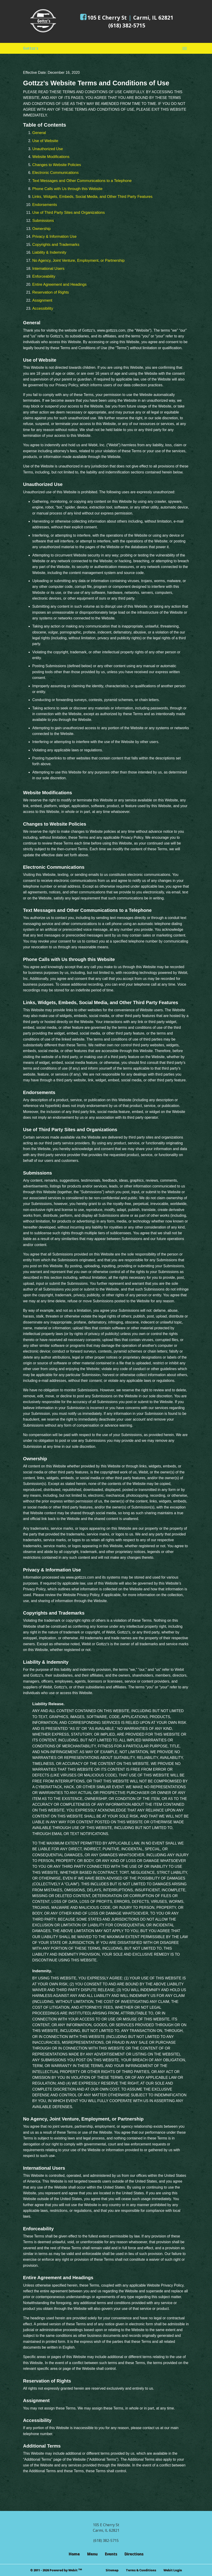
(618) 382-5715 (126, 25)
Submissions (43, 220)
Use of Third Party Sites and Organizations (68, 212)
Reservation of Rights (50, 292)
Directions (133, 2553)
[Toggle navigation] (184, 48)
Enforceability (43, 276)
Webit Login (172, 2570)
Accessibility (42, 308)
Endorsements (44, 204)
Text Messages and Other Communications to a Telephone (82, 180)
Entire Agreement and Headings (59, 284)
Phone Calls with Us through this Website (67, 189)
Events (111, 2553)
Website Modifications (50, 157)
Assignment (42, 300)
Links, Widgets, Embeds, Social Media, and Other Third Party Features (92, 196)
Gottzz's (30, 48)
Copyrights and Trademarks (55, 244)
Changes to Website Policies (56, 165)
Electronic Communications (55, 172)
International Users (48, 268)
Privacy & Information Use (54, 236)
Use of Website (45, 141)
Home (74, 2553)
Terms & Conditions (141, 2570)
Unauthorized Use (47, 149)
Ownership (41, 228)
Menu (92, 2553)
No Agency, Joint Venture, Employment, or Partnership (78, 260)
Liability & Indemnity (49, 252)
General (39, 133)
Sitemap (112, 2570)
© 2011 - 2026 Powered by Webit (56, 2570)
